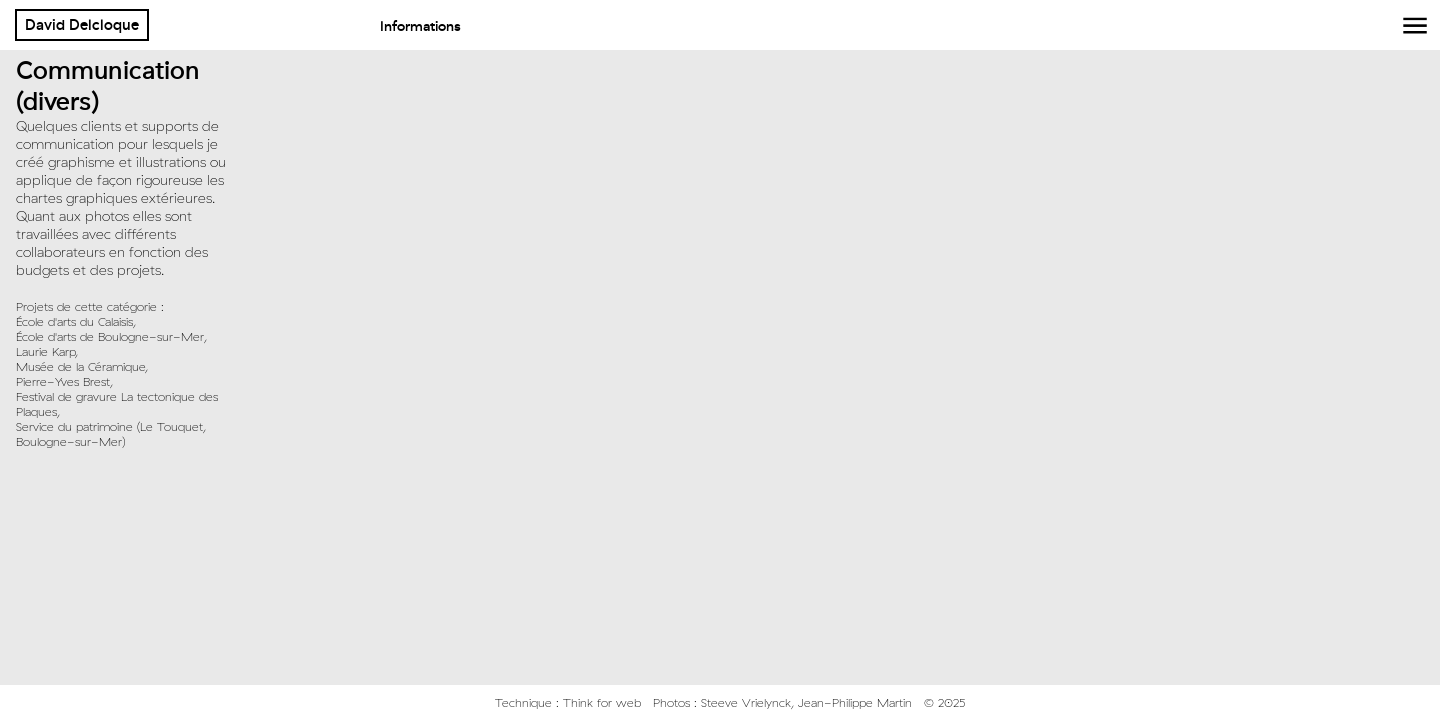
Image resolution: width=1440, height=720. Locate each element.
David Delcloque (82, 25)
